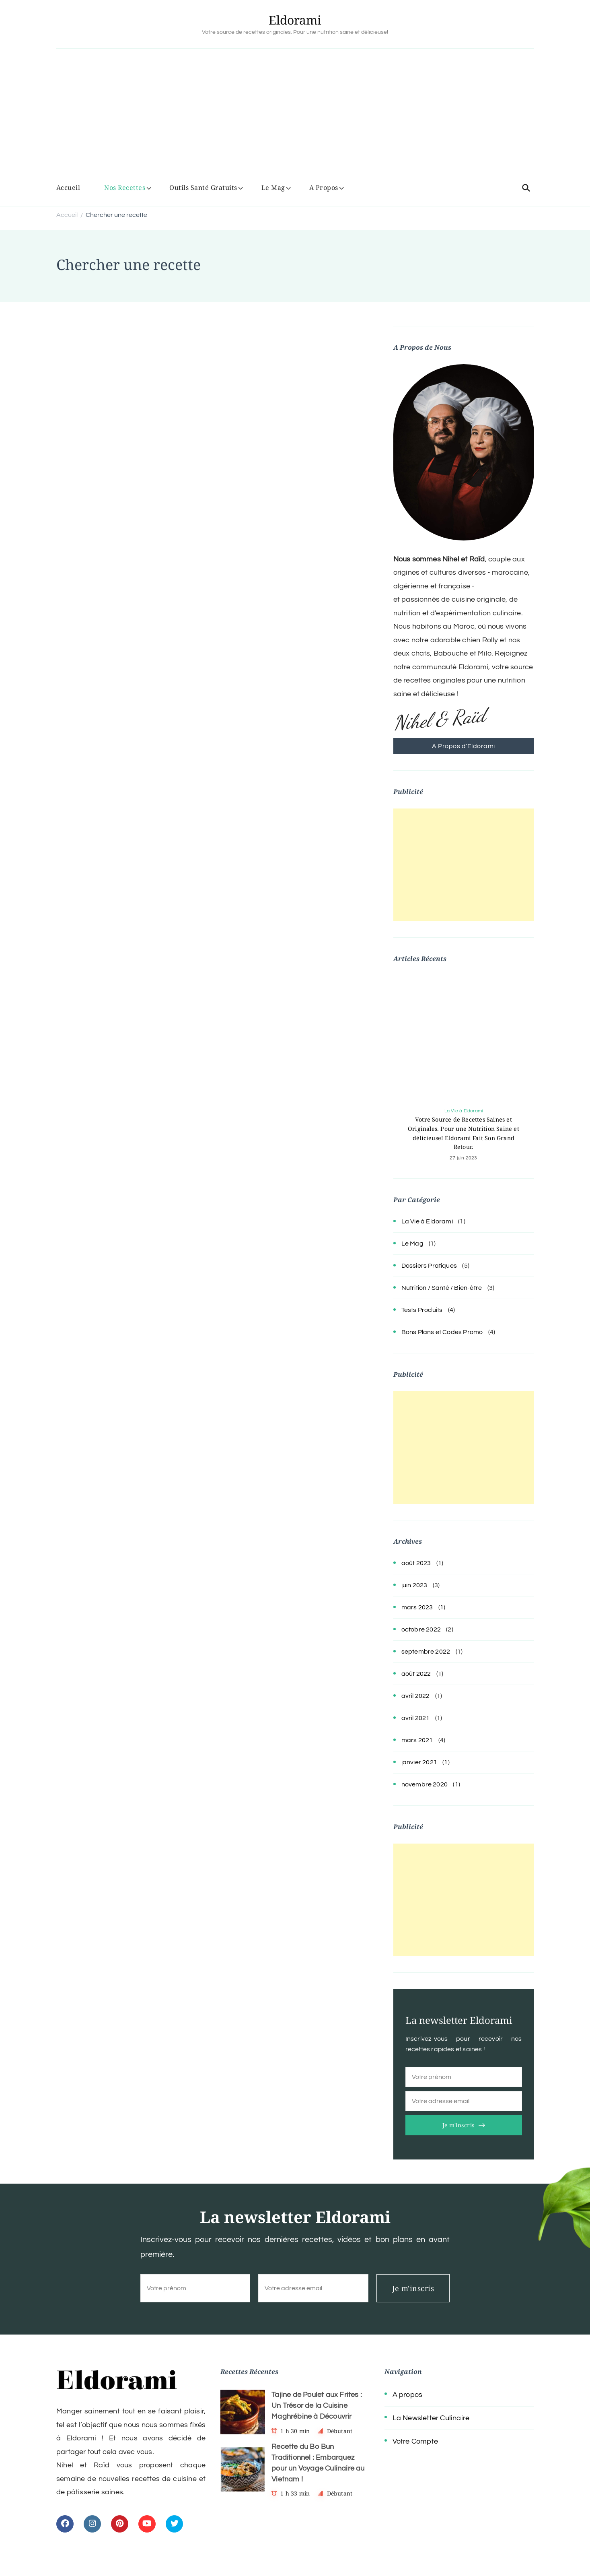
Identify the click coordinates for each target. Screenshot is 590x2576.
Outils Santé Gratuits (203, 187)
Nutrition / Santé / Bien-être (441, 1288)
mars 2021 (417, 1740)
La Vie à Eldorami (463, 1111)
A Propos (323, 187)
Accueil (68, 187)
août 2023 (416, 1563)
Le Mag (273, 187)
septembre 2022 (425, 1651)
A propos (408, 2395)
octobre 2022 (421, 1629)
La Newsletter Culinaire (431, 2418)
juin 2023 (414, 1585)
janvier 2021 (419, 1762)
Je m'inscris (458, 2125)
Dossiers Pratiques (429, 1265)
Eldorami (295, 20)
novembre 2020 (424, 1784)
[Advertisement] (295, 117)
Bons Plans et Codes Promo (442, 1332)
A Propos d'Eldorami (463, 746)
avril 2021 (415, 1718)
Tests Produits (422, 1310)
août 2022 (416, 1674)
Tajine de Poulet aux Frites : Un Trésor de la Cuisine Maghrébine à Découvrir (316, 2405)
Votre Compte (415, 2441)
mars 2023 (417, 1607)
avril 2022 (415, 1696)
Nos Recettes (124, 187)
